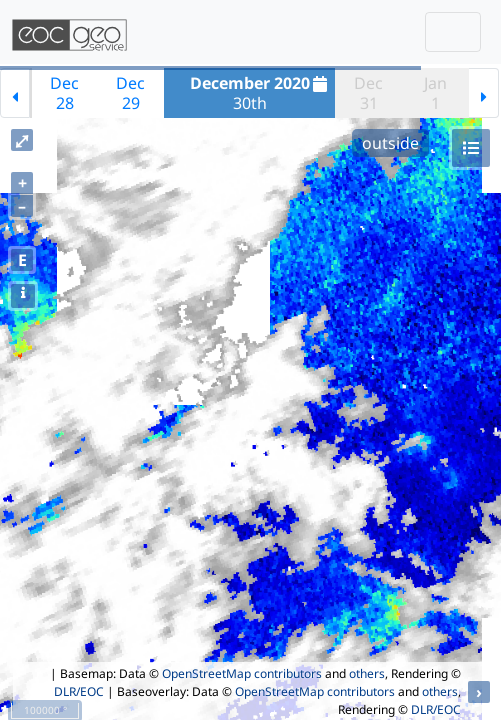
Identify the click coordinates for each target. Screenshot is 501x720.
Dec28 (64, 93)
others (367, 673)
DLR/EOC (79, 691)
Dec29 (130, 93)
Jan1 (435, 93)
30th (261, 93)
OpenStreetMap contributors (242, 673)
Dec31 (368, 93)
